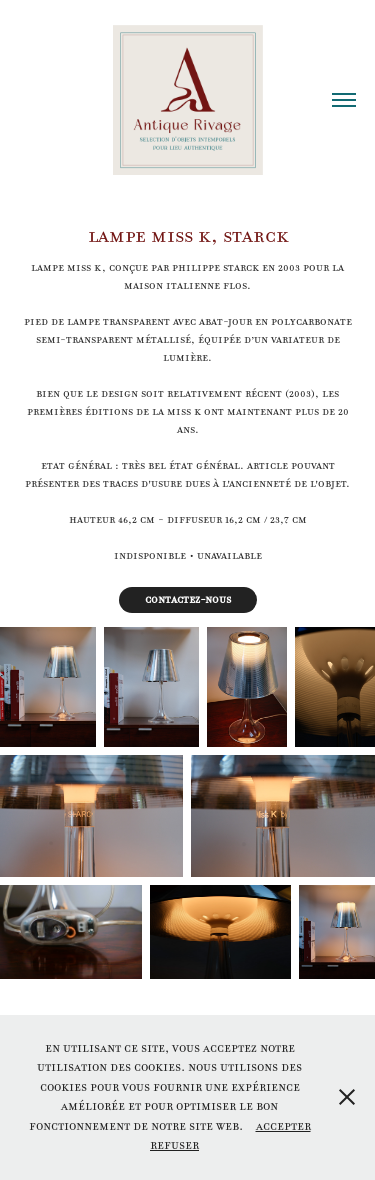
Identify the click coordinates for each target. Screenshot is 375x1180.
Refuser (174, 1145)
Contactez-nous (188, 599)
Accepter (283, 1126)
